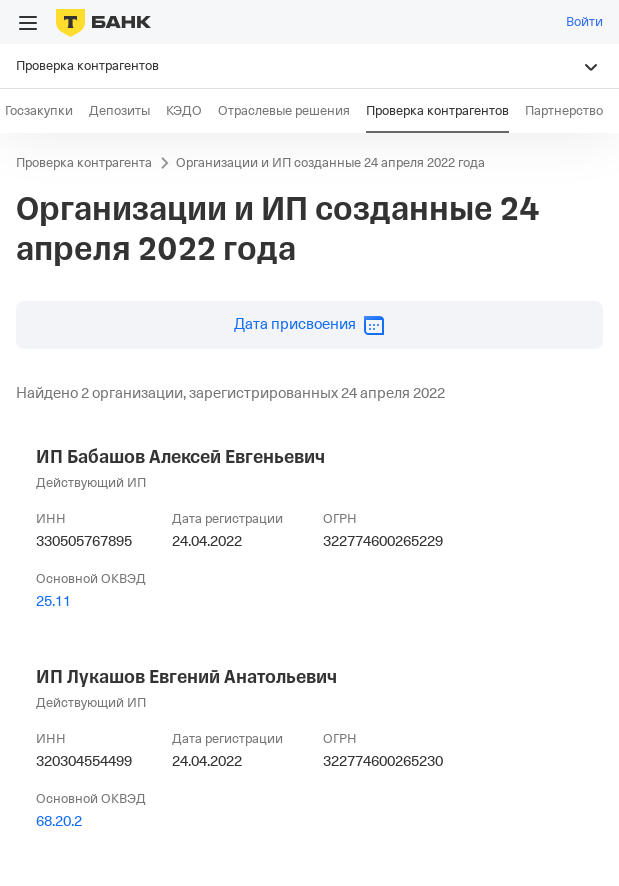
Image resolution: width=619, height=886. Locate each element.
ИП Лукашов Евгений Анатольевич (186, 677)
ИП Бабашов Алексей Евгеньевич (180, 457)
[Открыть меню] (28, 23)
